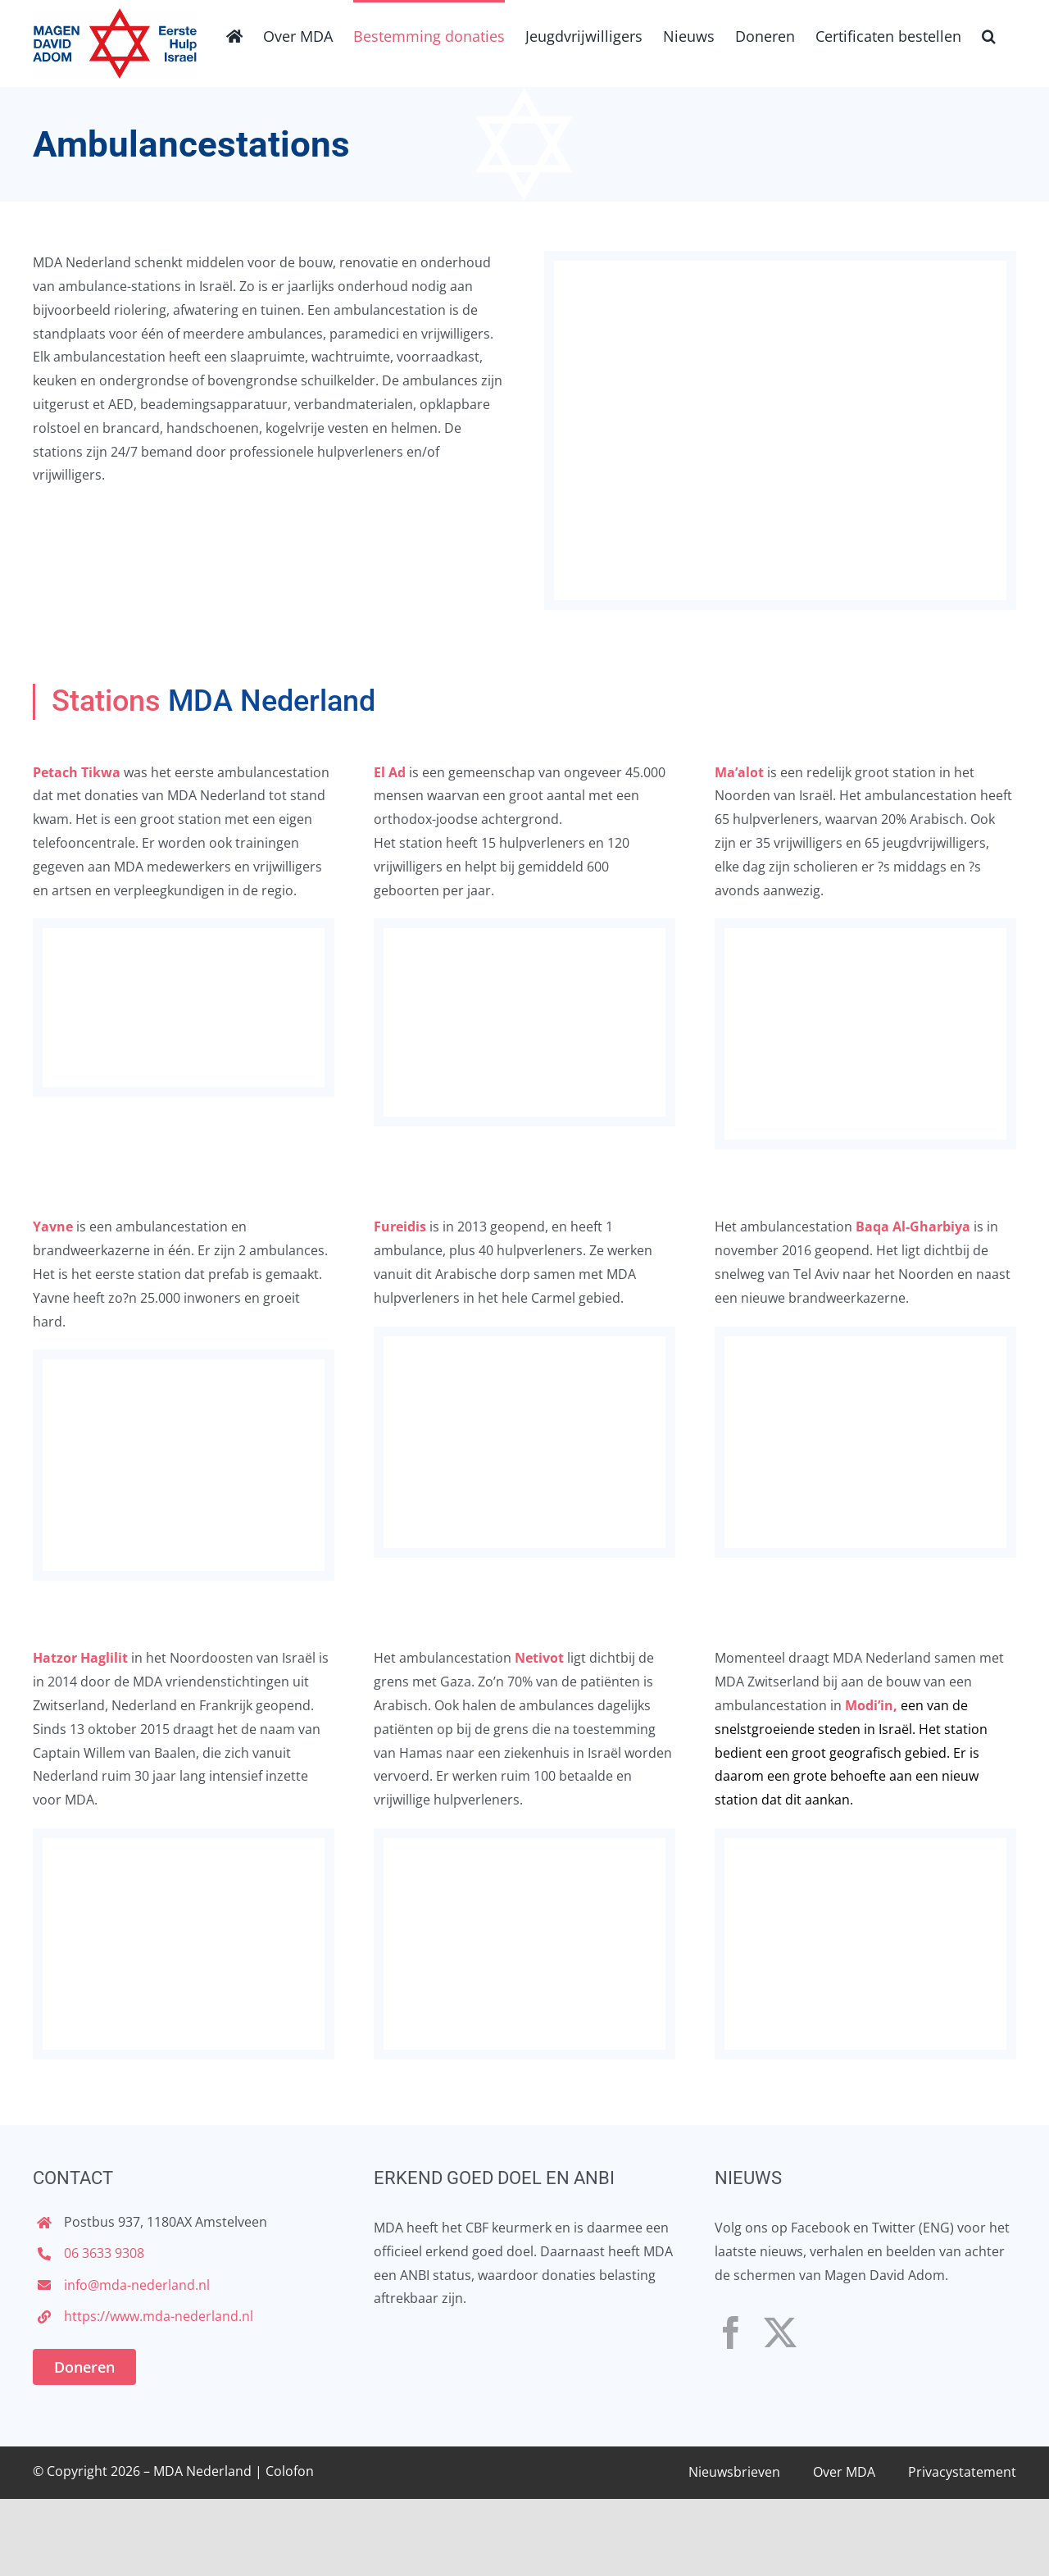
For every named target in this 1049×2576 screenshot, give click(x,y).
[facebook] (731, 2332)
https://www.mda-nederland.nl (158, 2316)
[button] (989, 34)
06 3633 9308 (104, 2253)
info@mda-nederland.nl (137, 2285)
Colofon (290, 2471)
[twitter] (780, 2332)
